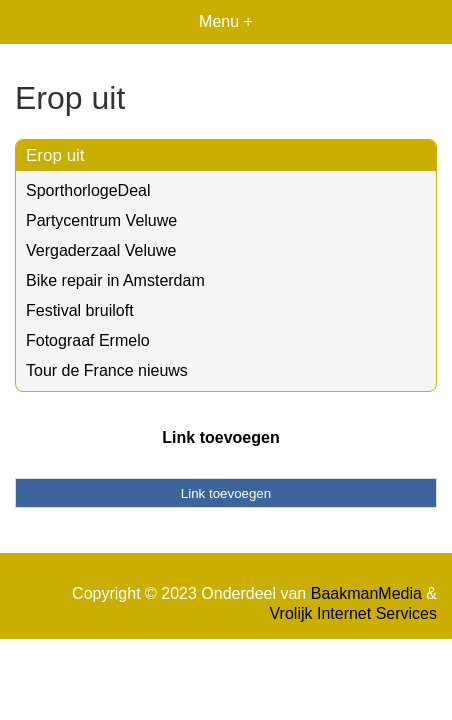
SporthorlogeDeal (88, 190)
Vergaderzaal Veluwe (101, 250)
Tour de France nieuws (107, 370)
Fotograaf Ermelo (88, 340)
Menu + (226, 21)
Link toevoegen (220, 437)
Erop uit (55, 155)
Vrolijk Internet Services (353, 613)
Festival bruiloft (80, 310)
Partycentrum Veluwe (101, 220)
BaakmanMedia (366, 593)
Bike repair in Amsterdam (115, 280)
